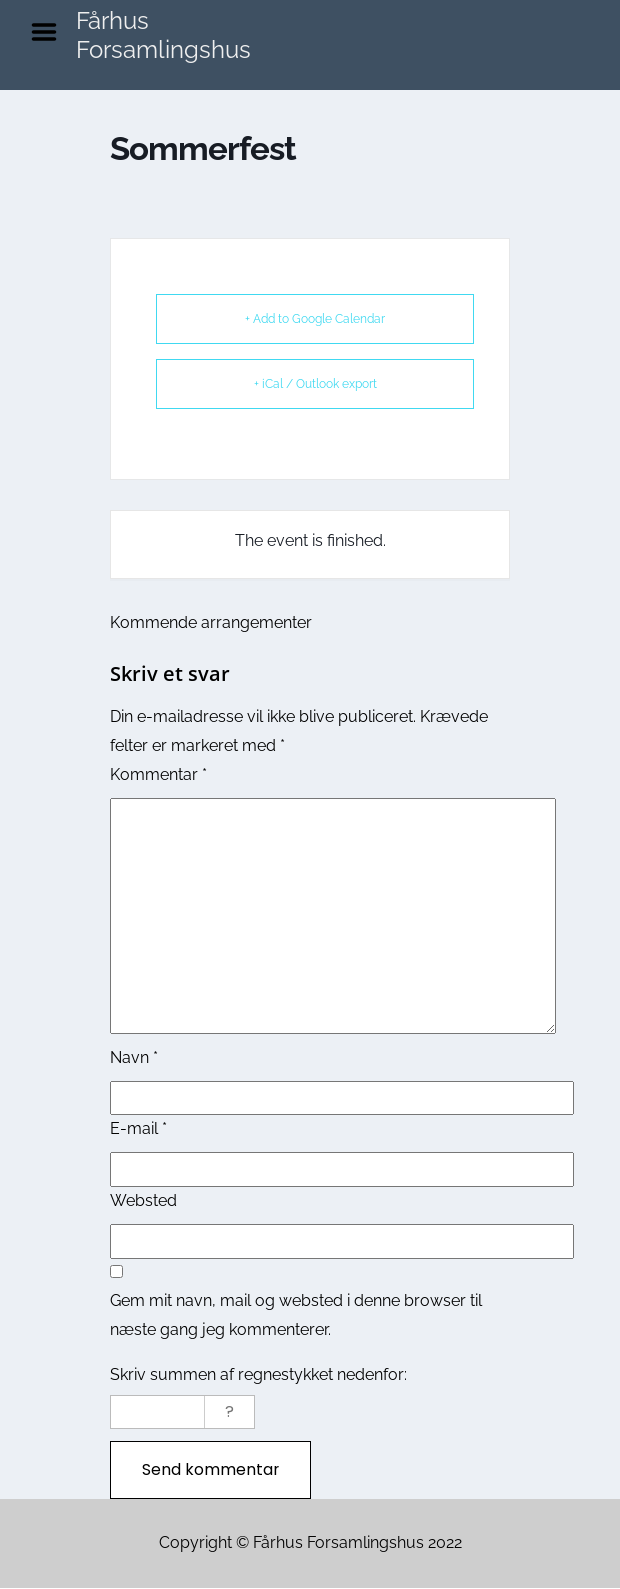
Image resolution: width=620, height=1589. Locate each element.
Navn (134, 1057)
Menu (51, 32)
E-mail (138, 1128)
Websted (143, 1200)
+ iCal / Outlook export (315, 384)
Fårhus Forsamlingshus (163, 35)
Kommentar (158, 774)
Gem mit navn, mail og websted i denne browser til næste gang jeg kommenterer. (296, 1315)
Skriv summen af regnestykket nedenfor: (258, 1374)
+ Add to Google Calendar (315, 319)
